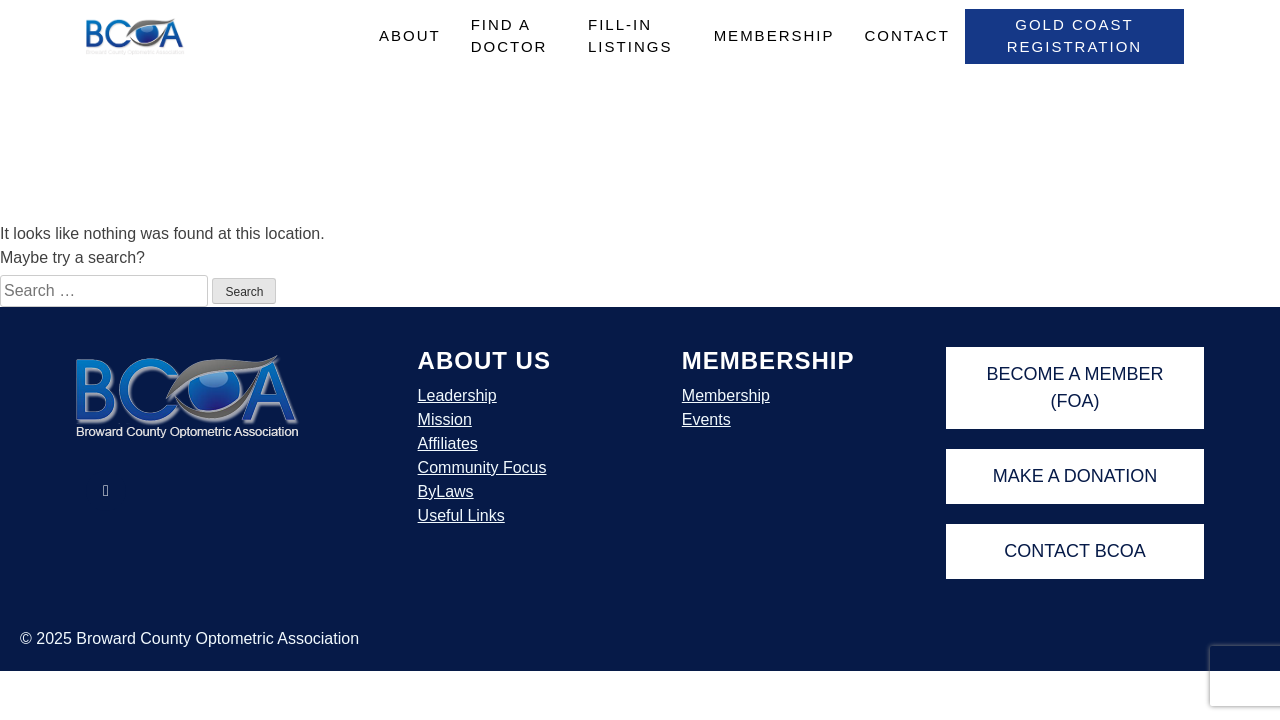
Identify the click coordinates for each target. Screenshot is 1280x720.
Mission (445, 419)
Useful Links (461, 515)
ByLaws (446, 491)
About (410, 35)
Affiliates (448, 443)
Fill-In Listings (630, 36)
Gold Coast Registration (1074, 36)
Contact (906, 35)
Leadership (457, 395)
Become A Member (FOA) (1074, 387)
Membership (774, 35)
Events (706, 419)
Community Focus (482, 467)
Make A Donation (1075, 476)
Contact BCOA (1074, 551)
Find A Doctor (509, 36)
